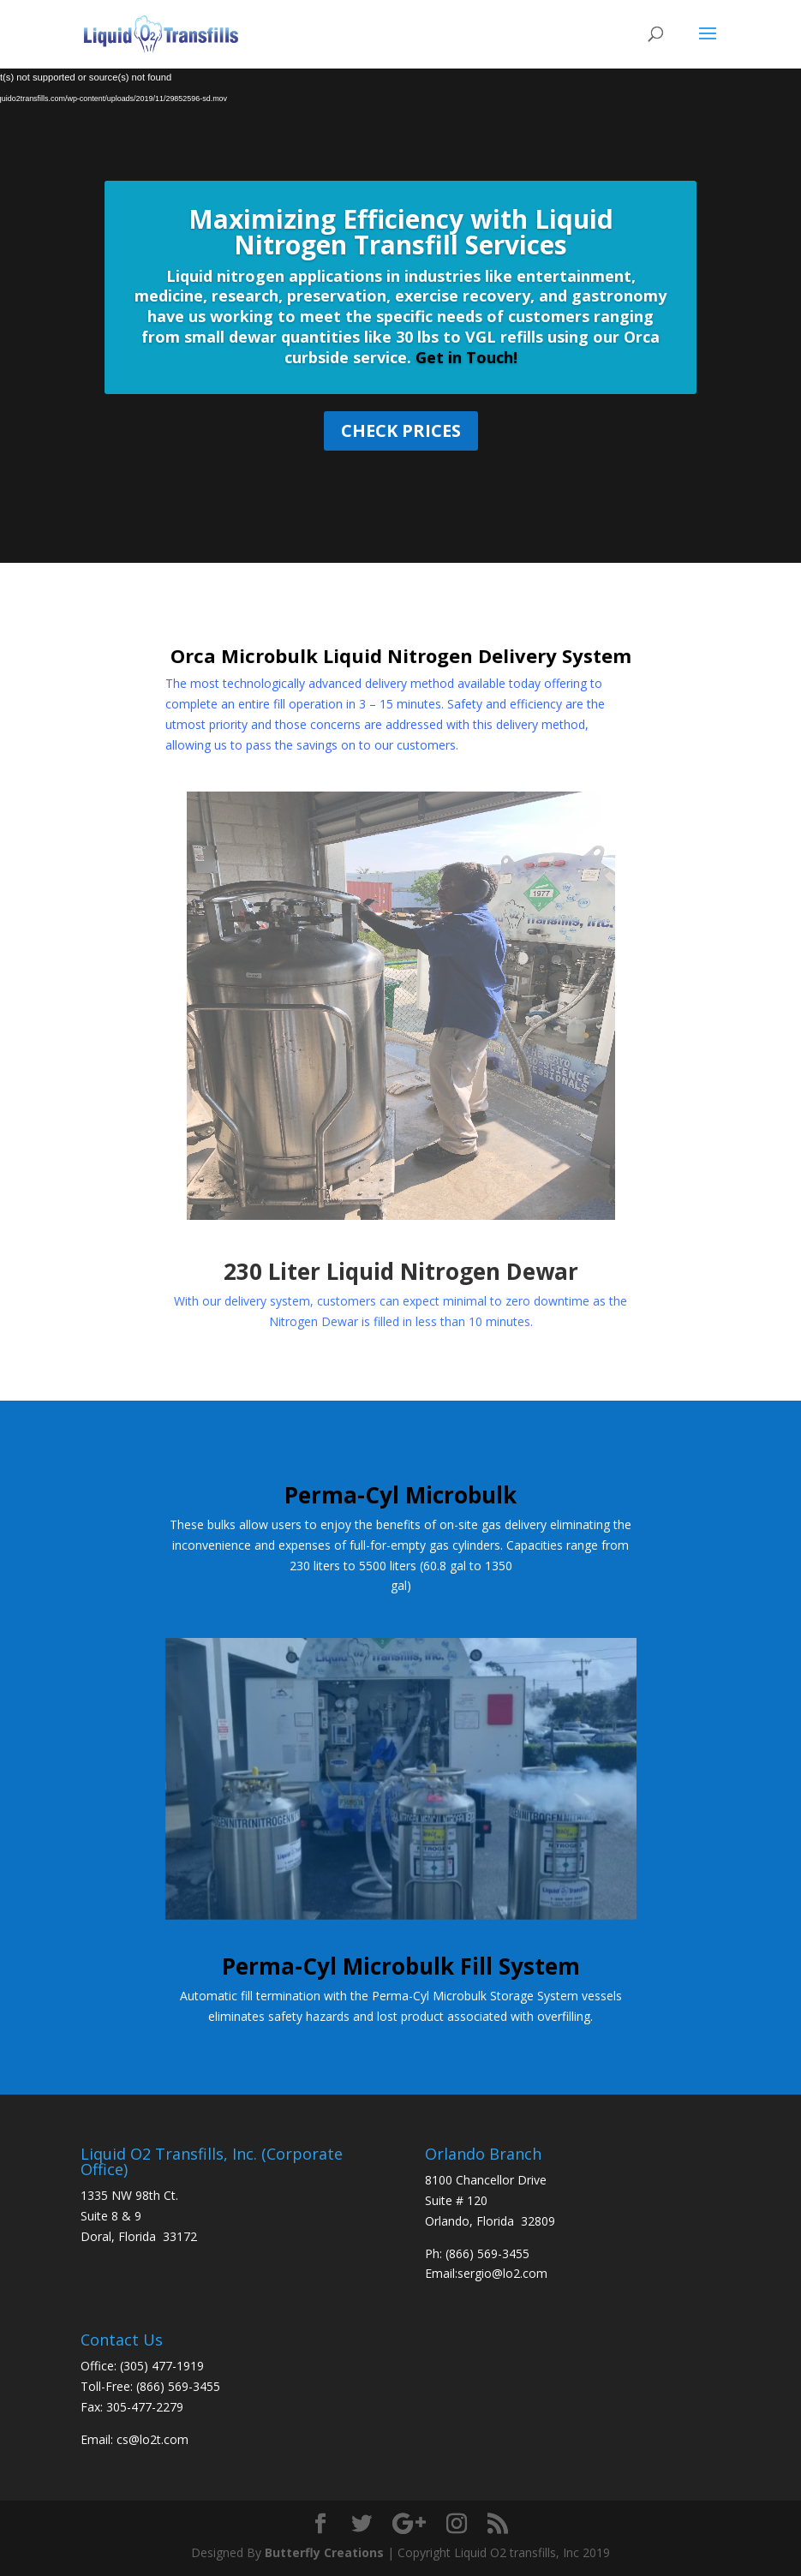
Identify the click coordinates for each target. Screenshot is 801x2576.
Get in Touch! (464, 357)
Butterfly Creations (324, 2552)
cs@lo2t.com (152, 2439)
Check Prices (401, 430)
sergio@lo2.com (502, 2273)
